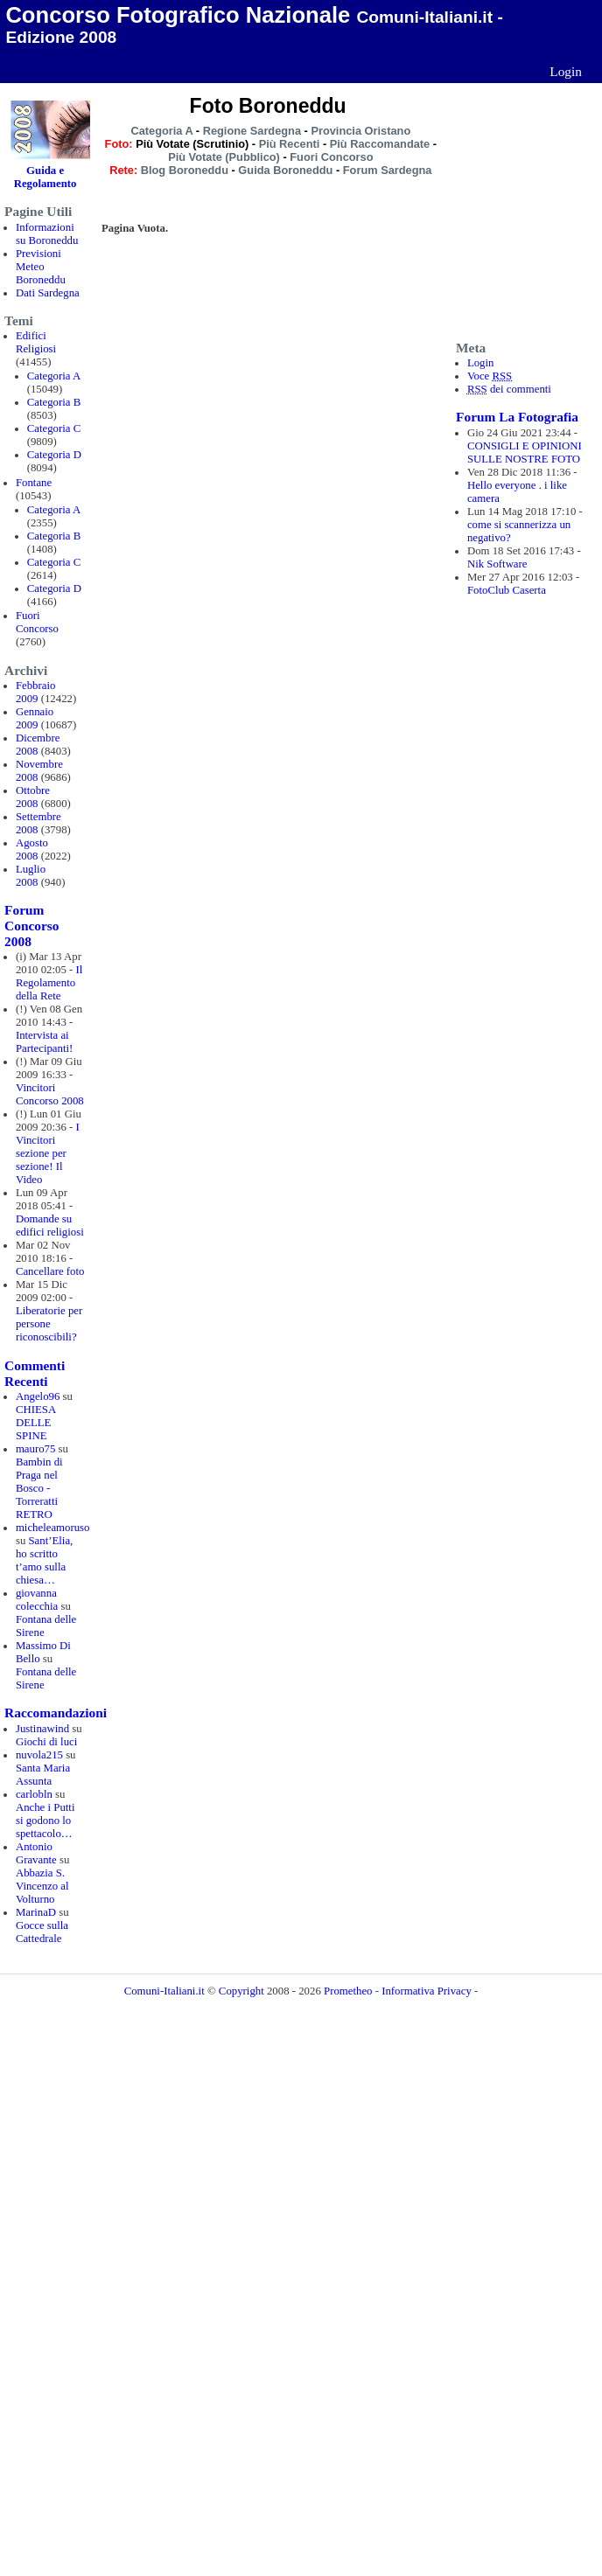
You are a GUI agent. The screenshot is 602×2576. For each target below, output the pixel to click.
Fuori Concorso (37, 622)
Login (566, 71)
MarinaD (36, 1912)
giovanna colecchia (37, 1599)
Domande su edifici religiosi (50, 1225)
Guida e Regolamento (45, 177)
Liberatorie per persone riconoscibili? (49, 1324)
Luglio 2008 (31, 875)
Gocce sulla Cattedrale (42, 1932)
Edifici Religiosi (36, 342)
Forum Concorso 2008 (31, 925)
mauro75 (36, 1449)
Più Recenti (289, 143)
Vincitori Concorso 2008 (50, 1094)
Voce (489, 376)
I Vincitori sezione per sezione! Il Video (48, 1153)
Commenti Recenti (34, 1373)
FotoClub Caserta (506, 590)
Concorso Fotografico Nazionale (177, 15)
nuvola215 (39, 1755)
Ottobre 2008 (33, 797)
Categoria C (53, 428)
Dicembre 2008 (38, 744)
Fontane (34, 483)
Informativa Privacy (427, 1991)
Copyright (241, 1991)
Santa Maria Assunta (43, 1774)
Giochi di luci (46, 1742)
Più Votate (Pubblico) (224, 157)
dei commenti (509, 389)
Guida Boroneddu (285, 170)
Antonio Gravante (36, 1853)
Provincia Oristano (360, 130)
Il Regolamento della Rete (49, 983)
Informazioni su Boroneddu (47, 234)
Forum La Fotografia (517, 416)
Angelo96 (38, 1396)
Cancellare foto (50, 1271)
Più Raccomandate (380, 143)
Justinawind (42, 1729)
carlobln (34, 1794)
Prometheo (348, 1991)
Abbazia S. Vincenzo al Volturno (42, 1886)
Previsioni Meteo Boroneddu (41, 266)
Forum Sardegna (387, 170)
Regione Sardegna (252, 130)
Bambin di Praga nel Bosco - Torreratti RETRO (39, 1488)
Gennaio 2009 (34, 718)
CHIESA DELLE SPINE (36, 1422)
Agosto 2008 (32, 849)
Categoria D (54, 455)
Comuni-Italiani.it (164, 1991)
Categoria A (53, 376)
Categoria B (53, 402)
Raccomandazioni (55, 1712)
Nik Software (497, 564)
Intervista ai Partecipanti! (44, 1042)
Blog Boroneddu (184, 170)
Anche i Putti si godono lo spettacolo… (45, 1820)
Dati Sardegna (48, 293)
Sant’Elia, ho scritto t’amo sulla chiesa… (44, 1560)
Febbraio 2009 (36, 692)
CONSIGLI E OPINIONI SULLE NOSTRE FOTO (524, 452)
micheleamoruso (53, 1527)
